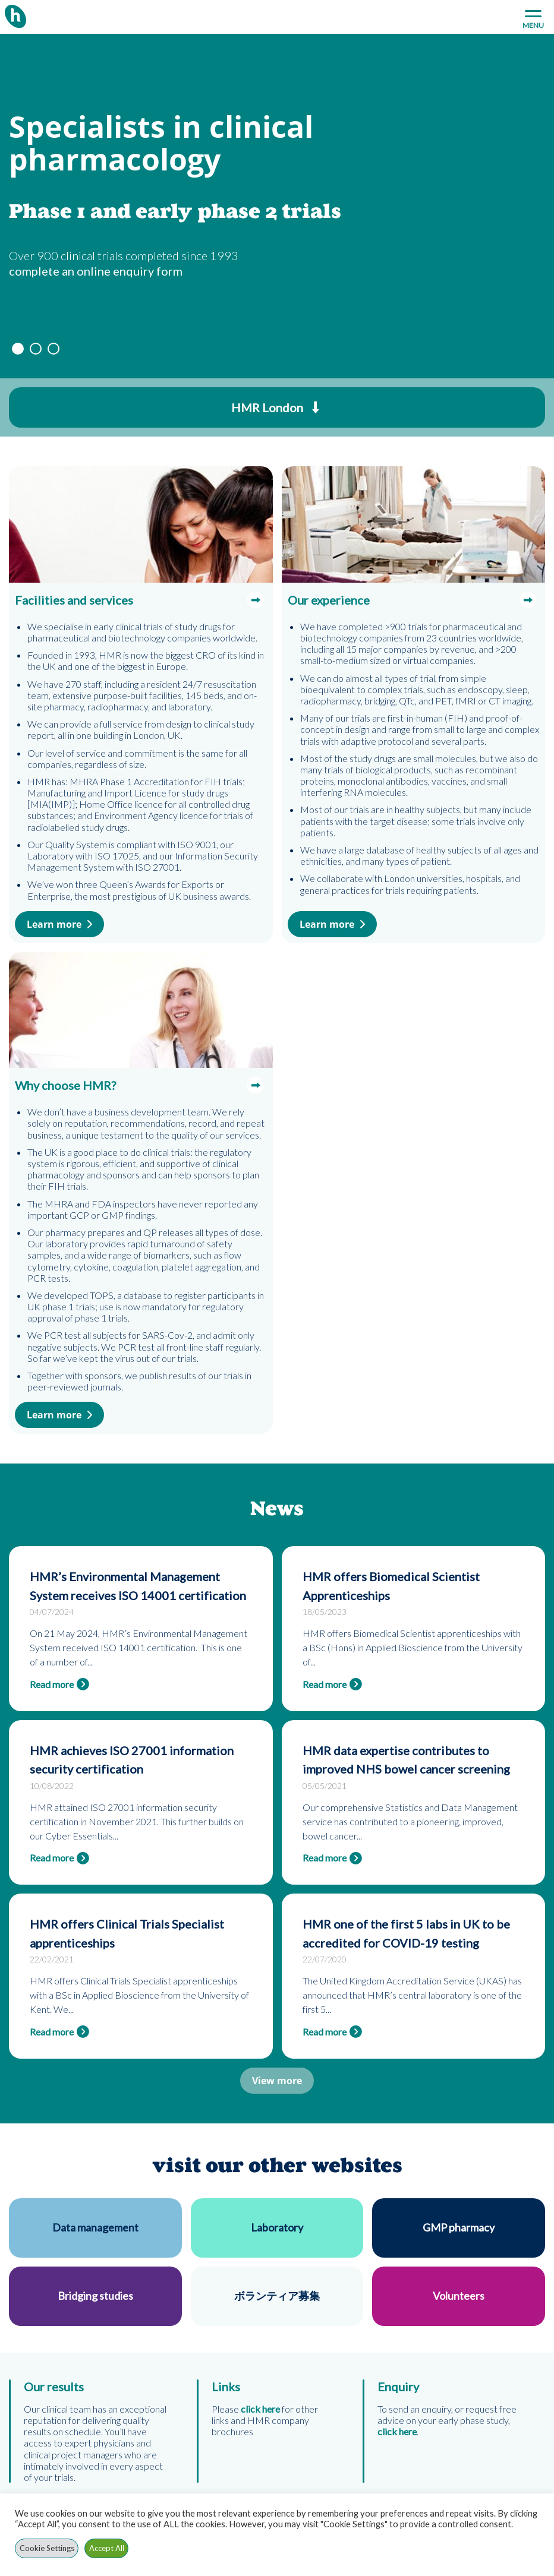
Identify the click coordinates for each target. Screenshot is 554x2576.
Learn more (54, 924)
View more (277, 2080)
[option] (277, 206)
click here (397, 2431)
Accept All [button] (106, 2548)
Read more (52, 1684)
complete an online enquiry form (95, 271)
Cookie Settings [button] (47, 2548)
